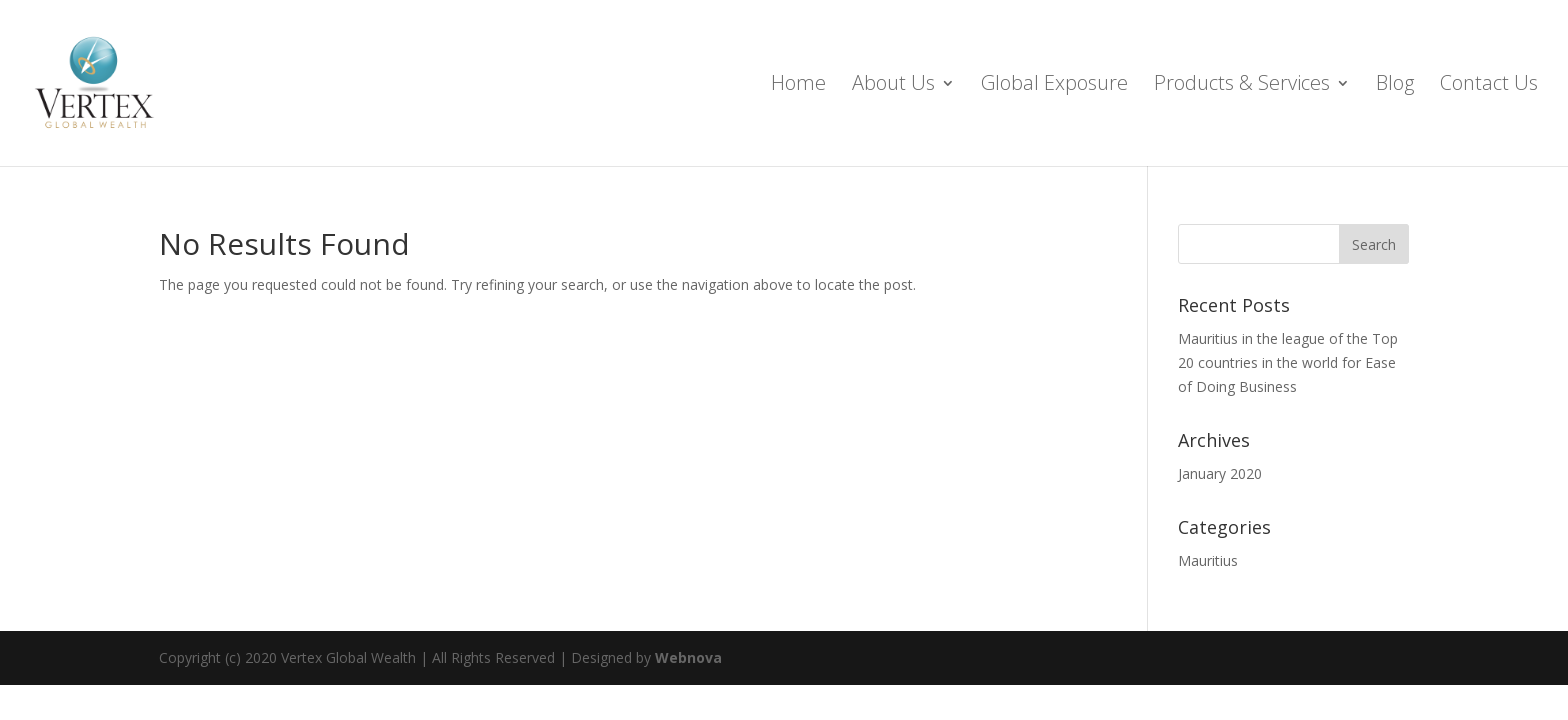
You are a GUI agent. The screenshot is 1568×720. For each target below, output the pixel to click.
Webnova (688, 657)
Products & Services (1242, 86)
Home (798, 86)
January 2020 (1220, 473)
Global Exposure (1054, 86)
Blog (1395, 86)
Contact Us (1489, 86)
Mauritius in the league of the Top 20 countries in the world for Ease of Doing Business (1288, 362)
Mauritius (1208, 560)
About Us (893, 86)
